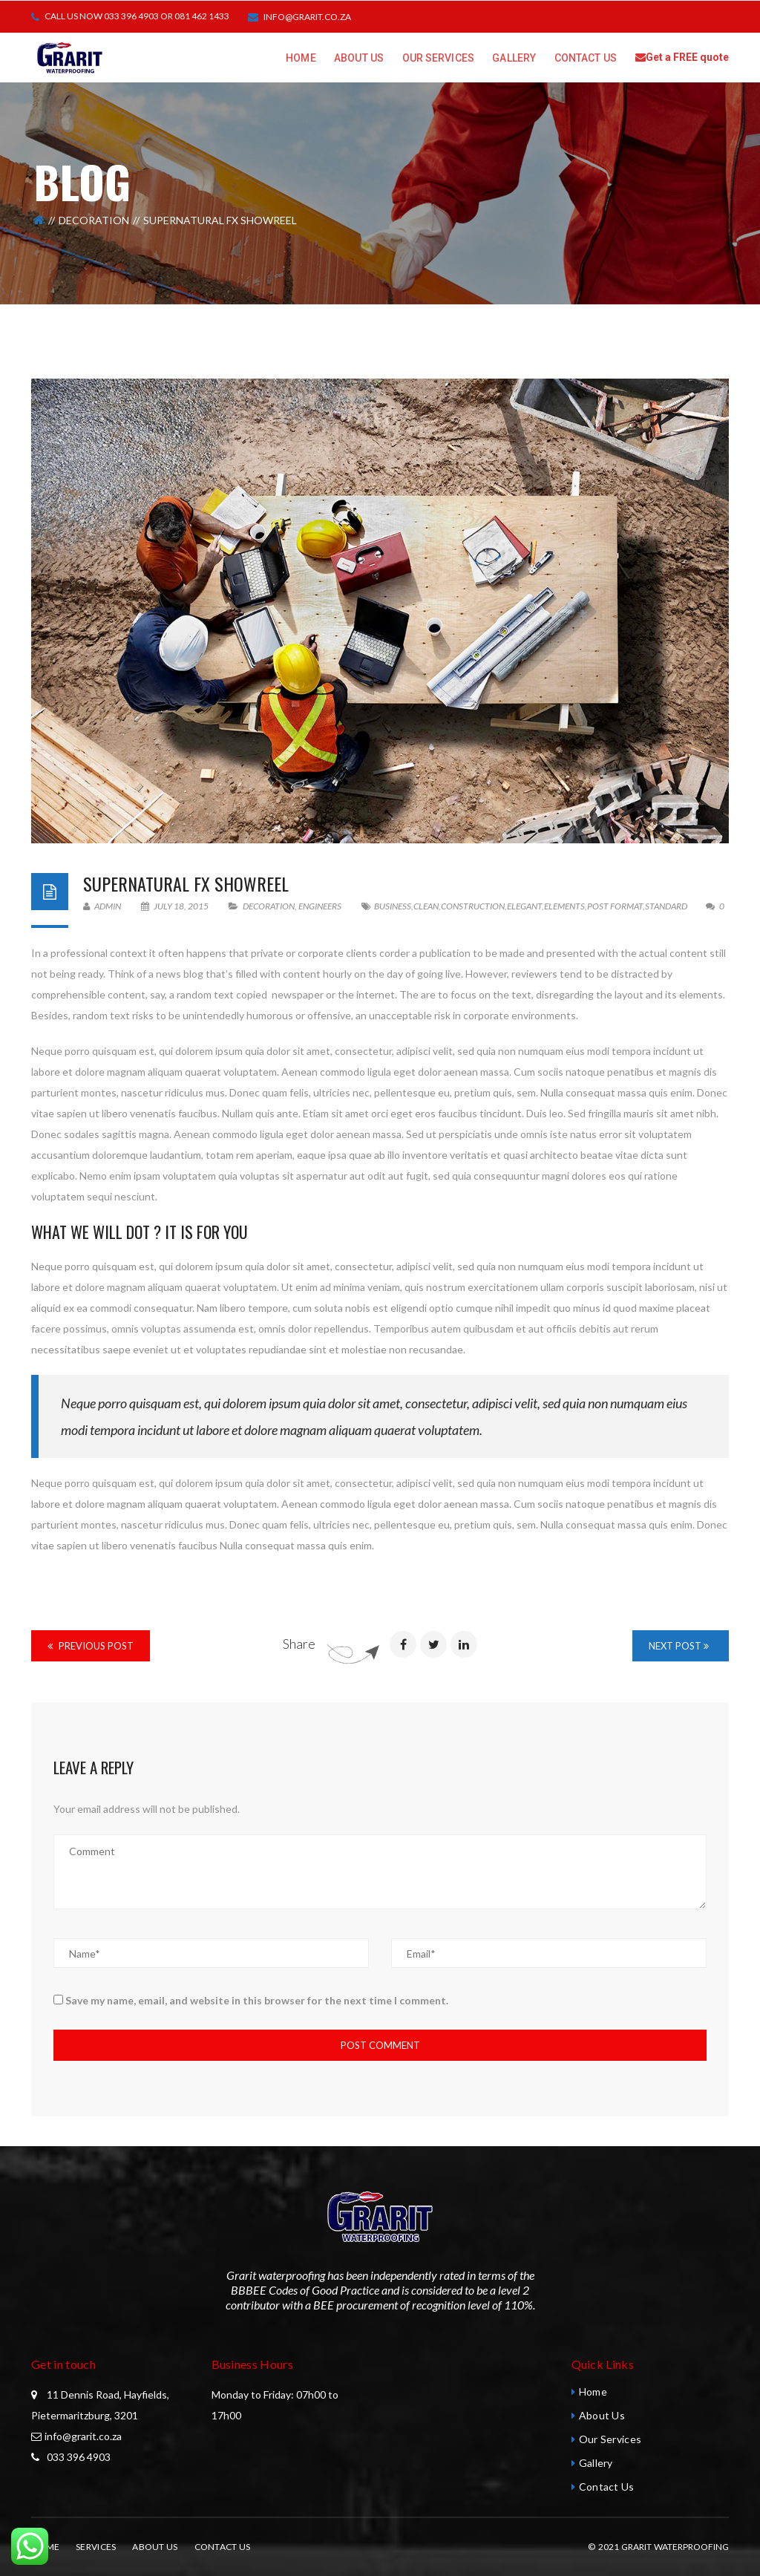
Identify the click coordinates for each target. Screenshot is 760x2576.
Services (96, 2546)
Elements (564, 906)
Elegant (524, 906)
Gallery (596, 2462)
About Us (602, 2415)
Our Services (610, 2439)
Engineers (319, 906)
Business (392, 906)
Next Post (679, 1646)
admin (102, 906)
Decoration (94, 220)
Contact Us (607, 2486)
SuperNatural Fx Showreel (186, 883)
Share (299, 1643)
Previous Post (91, 1646)
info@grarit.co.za (307, 16)
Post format (615, 906)
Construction (473, 906)
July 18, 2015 (175, 906)
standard (666, 906)
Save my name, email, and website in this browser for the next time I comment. (256, 2000)
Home (593, 2391)
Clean (426, 906)
